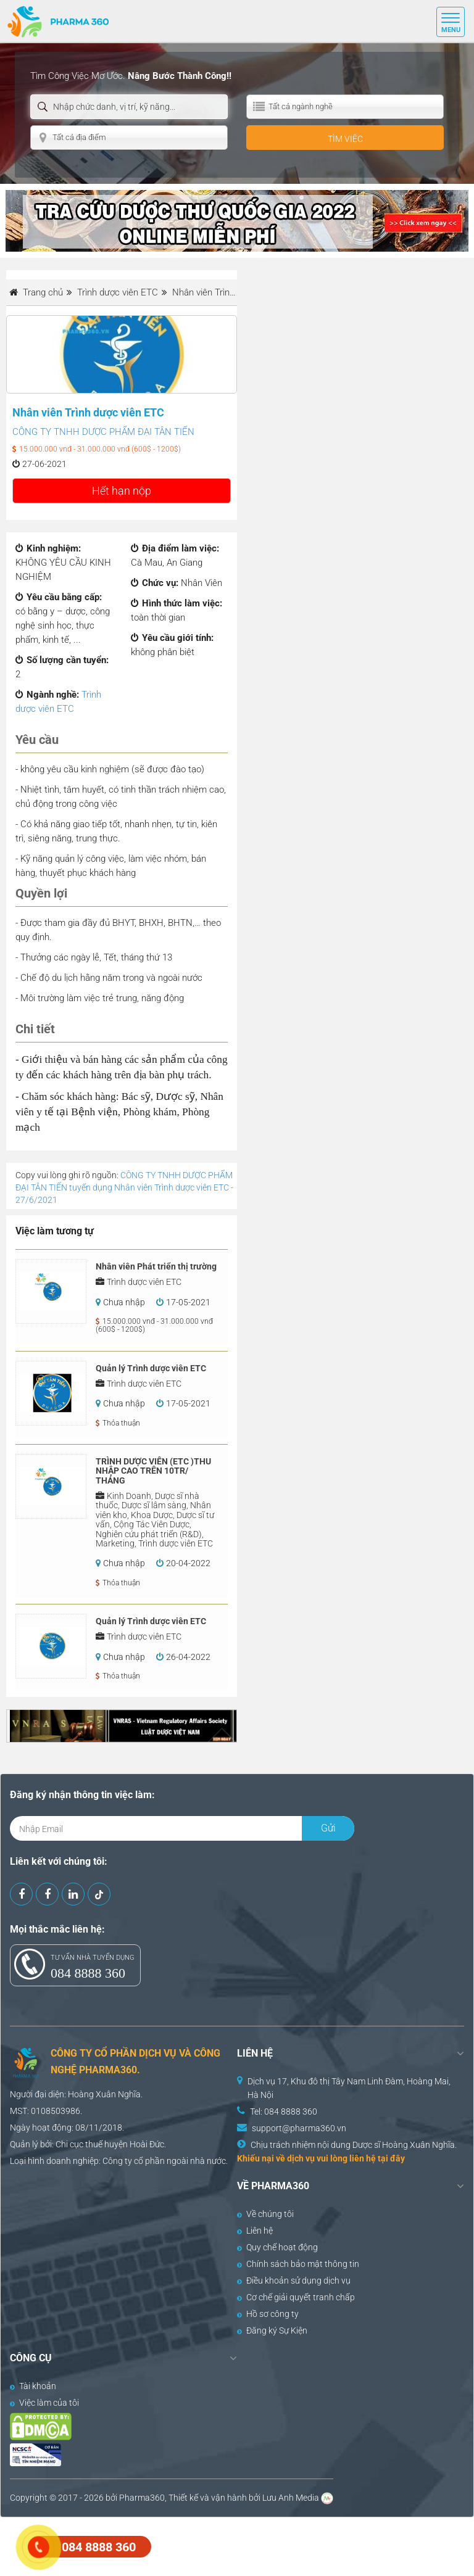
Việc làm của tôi (44, 2403)
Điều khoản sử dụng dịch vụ (294, 2280)
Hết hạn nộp (121, 490)
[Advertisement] (224, 2545)
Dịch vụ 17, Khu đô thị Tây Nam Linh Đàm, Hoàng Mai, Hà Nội (349, 2088)
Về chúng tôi (265, 2214)
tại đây (391, 2158)
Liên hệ (255, 2230)
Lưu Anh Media (290, 2498)
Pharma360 (142, 2498)
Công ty (117, 2161)
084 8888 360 (88, 1973)
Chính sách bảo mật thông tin (298, 2264)
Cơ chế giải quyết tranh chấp (296, 2297)
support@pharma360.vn (299, 2128)
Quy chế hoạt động (277, 2247)
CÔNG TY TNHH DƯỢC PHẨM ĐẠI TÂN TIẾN (103, 431)
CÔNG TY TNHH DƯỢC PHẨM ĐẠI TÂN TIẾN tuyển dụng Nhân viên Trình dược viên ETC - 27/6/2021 (124, 1187)
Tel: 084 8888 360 (283, 2111)
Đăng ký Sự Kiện (272, 2330)
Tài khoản (33, 2386)
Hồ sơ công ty (268, 2314)
